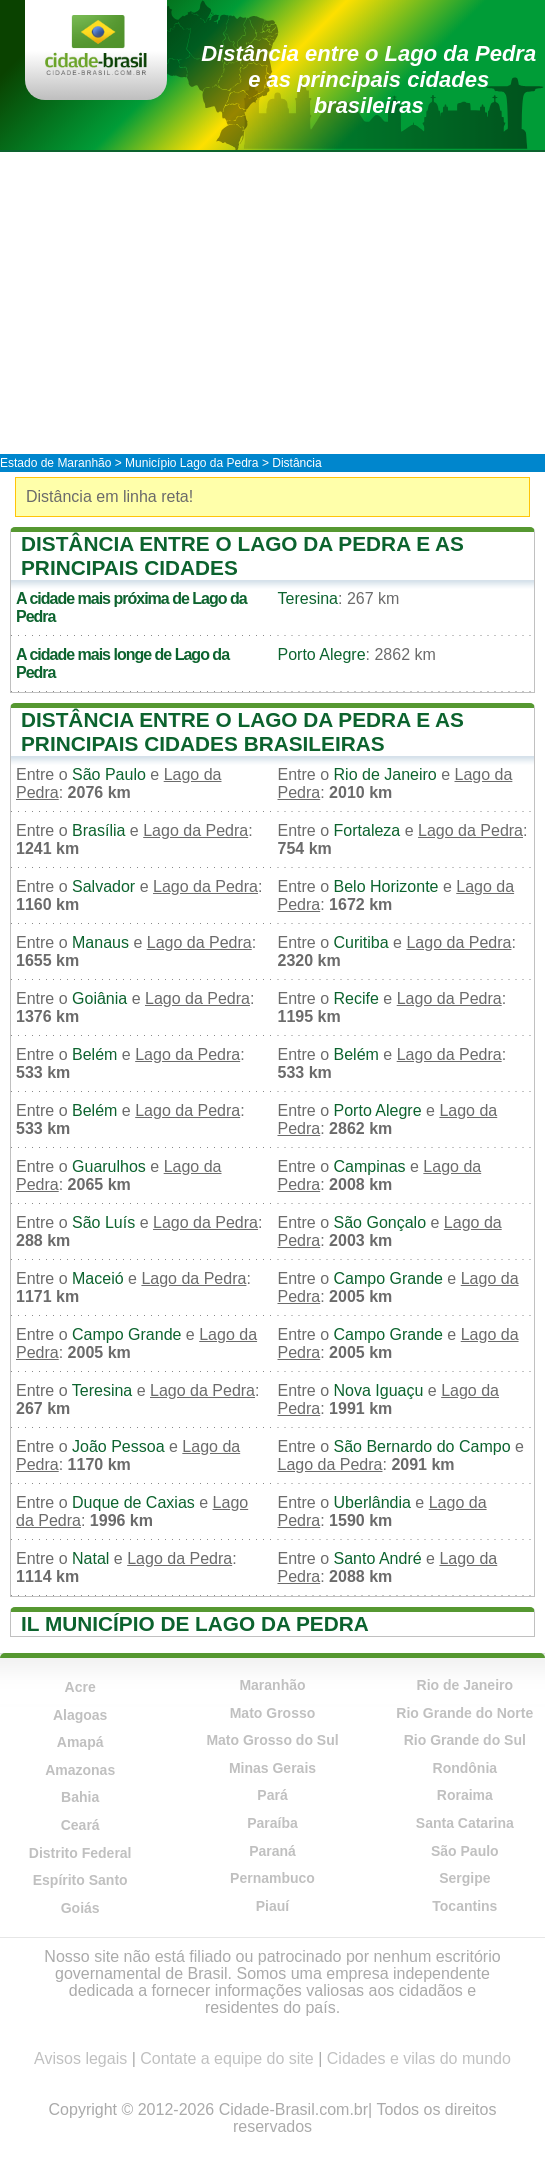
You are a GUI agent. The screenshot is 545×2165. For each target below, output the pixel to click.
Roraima (465, 1795)
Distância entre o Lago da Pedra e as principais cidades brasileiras (368, 79)
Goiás (80, 1908)
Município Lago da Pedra (191, 463)
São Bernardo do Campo (422, 1446)
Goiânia (99, 998)
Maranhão (272, 1685)
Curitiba (361, 942)
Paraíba (272, 1823)
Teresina (308, 598)
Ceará (80, 1825)
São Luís (103, 1222)
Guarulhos (109, 1166)
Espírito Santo (80, 1880)
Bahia (80, 1797)
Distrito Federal (80, 1853)
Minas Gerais (272, 1768)
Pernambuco (272, 1878)
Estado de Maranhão (55, 463)
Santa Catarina (465, 1823)
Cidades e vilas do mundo (419, 2058)
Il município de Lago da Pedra (195, 1623)
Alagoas (80, 1715)
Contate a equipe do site (226, 2058)
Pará (272, 1795)
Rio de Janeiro (385, 774)
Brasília (98, 830)
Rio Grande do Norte (464, 1713)
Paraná (272, 1851)
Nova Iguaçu (379, 1390)
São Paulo (109, 774)
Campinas (370, 1166)
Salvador (103, 886)
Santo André (378, 1558)
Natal (90, 1558)
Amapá (80, 1742)
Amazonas (80, 1770)
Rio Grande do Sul (465, 1740)
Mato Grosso (273, 1713)
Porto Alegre (322, 654)
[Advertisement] (272, 302)
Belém (94, 1054)
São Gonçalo (380, 1222)
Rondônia (465, 1768)
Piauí (272, 1906)
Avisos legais (80, 2058)
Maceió (98, 1278)
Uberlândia (372, 1502)
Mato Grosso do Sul (272, 1740)
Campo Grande (388, 1278)
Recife (356, 998)
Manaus (100, 942)
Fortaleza (367, 830)
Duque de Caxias (133, 1502)
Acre (80, 1687)
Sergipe (464, 1878)
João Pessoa (118, 1446)
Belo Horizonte (386, 886)
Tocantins (464, 1906)
